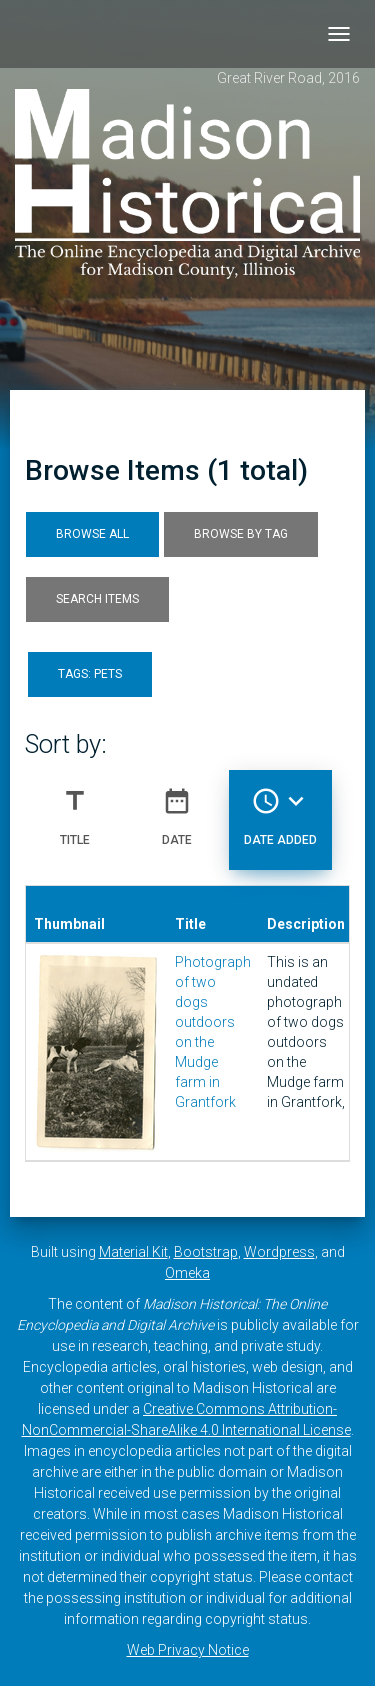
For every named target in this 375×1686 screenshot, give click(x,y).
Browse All (92, 534)
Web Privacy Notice (188, 1650)
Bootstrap (206, 1252)
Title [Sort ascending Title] (75, 809)
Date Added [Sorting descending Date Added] (280, 809)
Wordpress (279, 1252)
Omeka (187, 1273)
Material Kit (133, 1252)
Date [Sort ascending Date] (177, 809)
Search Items (97, 599)
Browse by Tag (241, 534)
